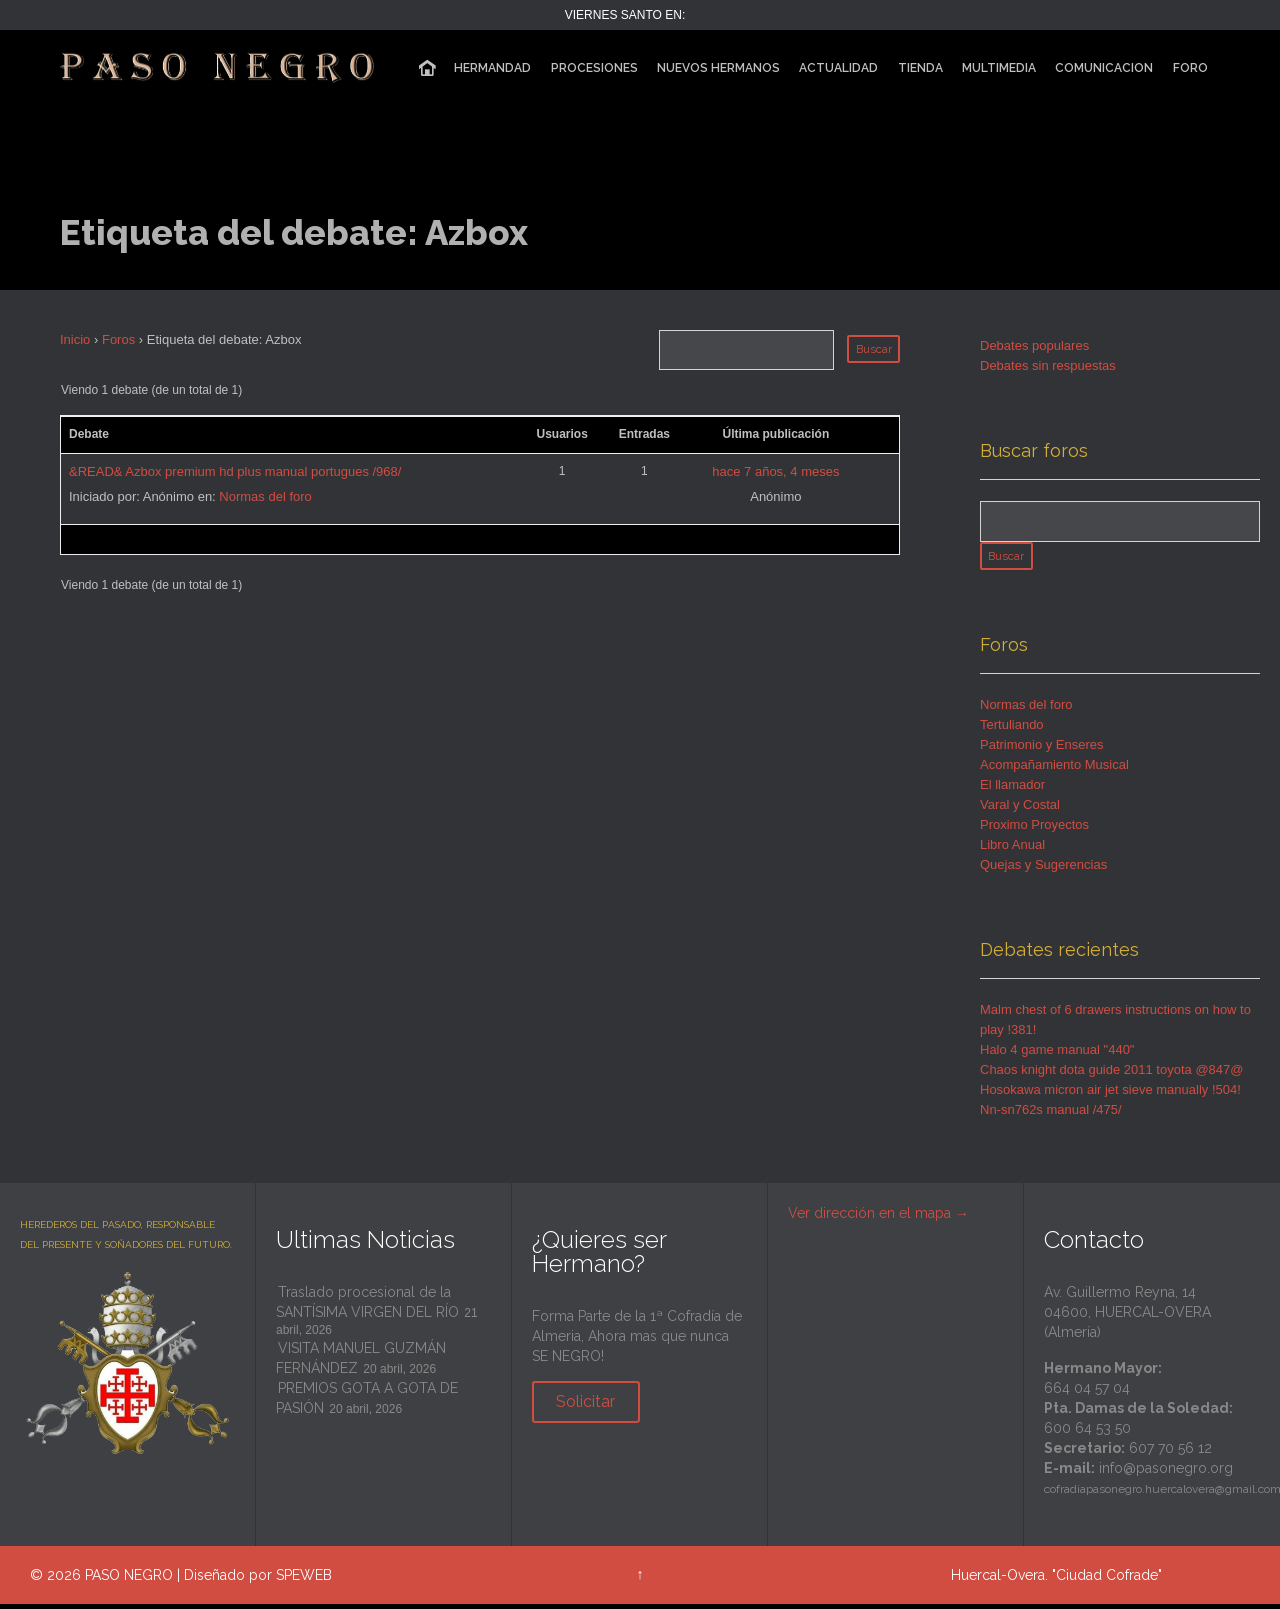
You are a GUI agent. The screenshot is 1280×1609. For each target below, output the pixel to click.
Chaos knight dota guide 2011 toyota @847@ (1111, 1074)
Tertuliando (1012, 729)
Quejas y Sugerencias (1043, 869)
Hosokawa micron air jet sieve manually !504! (1110, 1094)
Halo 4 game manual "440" (1057, 1054)
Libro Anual (1012, 849)
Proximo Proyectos (1034, 829)
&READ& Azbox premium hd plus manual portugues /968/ (235, 471)
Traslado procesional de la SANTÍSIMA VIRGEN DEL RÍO (367, 1307)
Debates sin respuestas (1048, 365)
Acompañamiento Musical (1054, 769)
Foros (118, 339)
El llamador (1012, 789)
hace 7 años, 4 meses (775, 471)
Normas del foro (265, 496)
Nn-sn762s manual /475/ (1051, 1114)
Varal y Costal (1020, 809)
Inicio (75, 339)
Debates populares (1034, 345)
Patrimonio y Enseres (1042, 749)
